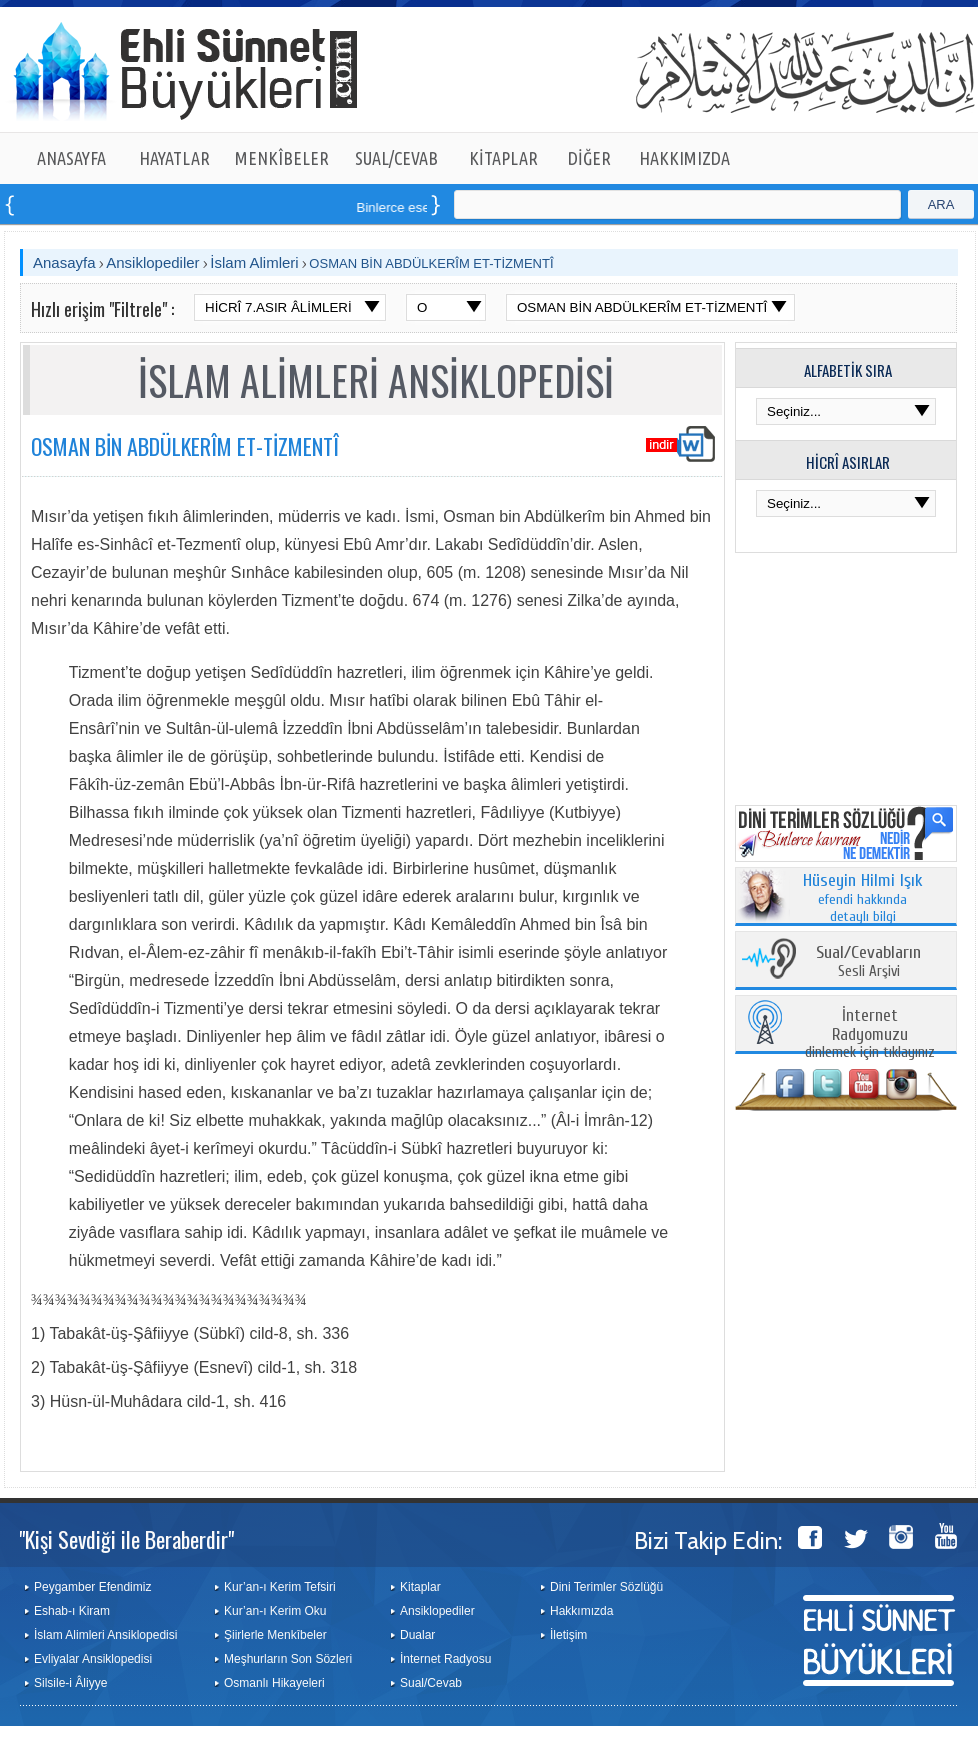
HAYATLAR (174, 158)
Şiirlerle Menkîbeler (275, 1635)
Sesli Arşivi (868, 962)
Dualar (417, 1635)
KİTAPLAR (503, 158)
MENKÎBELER (282, 158)
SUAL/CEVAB (396, 158)
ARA (941, 204)
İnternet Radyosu (445, 1659)
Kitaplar (420, 1587)
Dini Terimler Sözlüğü (606, 1587)
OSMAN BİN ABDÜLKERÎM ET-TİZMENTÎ (431, 263)
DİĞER (589, 158)
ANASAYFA (71, 158)
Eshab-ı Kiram (72, 1611)
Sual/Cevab (431, 1683)
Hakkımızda (581, 1611)
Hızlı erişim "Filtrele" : (102, 309)
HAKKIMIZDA (684, 158)
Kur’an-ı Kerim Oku (275, 1611)
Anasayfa (64, 262)
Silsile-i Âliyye (70, 1683)
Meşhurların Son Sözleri (288, 1659)
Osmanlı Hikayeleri (274, 1683)
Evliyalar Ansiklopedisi (93, 1659)
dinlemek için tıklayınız (870, 1034)
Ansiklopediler (152, 262)
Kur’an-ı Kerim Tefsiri (280, 1587)
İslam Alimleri (254, 262)
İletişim (568, 1635)
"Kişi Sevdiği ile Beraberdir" (126, 1539)
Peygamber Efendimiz (92, 1587)
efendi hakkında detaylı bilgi (863, 899)
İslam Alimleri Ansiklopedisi (105, 1635)
